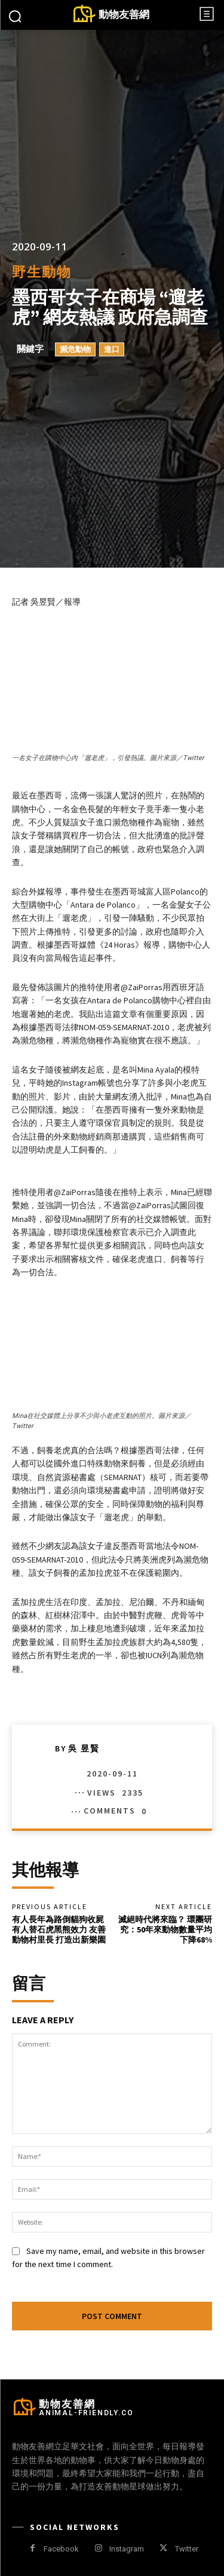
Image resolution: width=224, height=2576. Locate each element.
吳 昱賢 (84, 1748)
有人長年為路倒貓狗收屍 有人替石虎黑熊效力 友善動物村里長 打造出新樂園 (59, 1929)
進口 (111, 349)
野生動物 (42, 272)
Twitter (186, 2548)
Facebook (61, 2548)
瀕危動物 (75, 349)
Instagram (126, 2548)
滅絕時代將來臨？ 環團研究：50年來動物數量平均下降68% (165, 1929)
